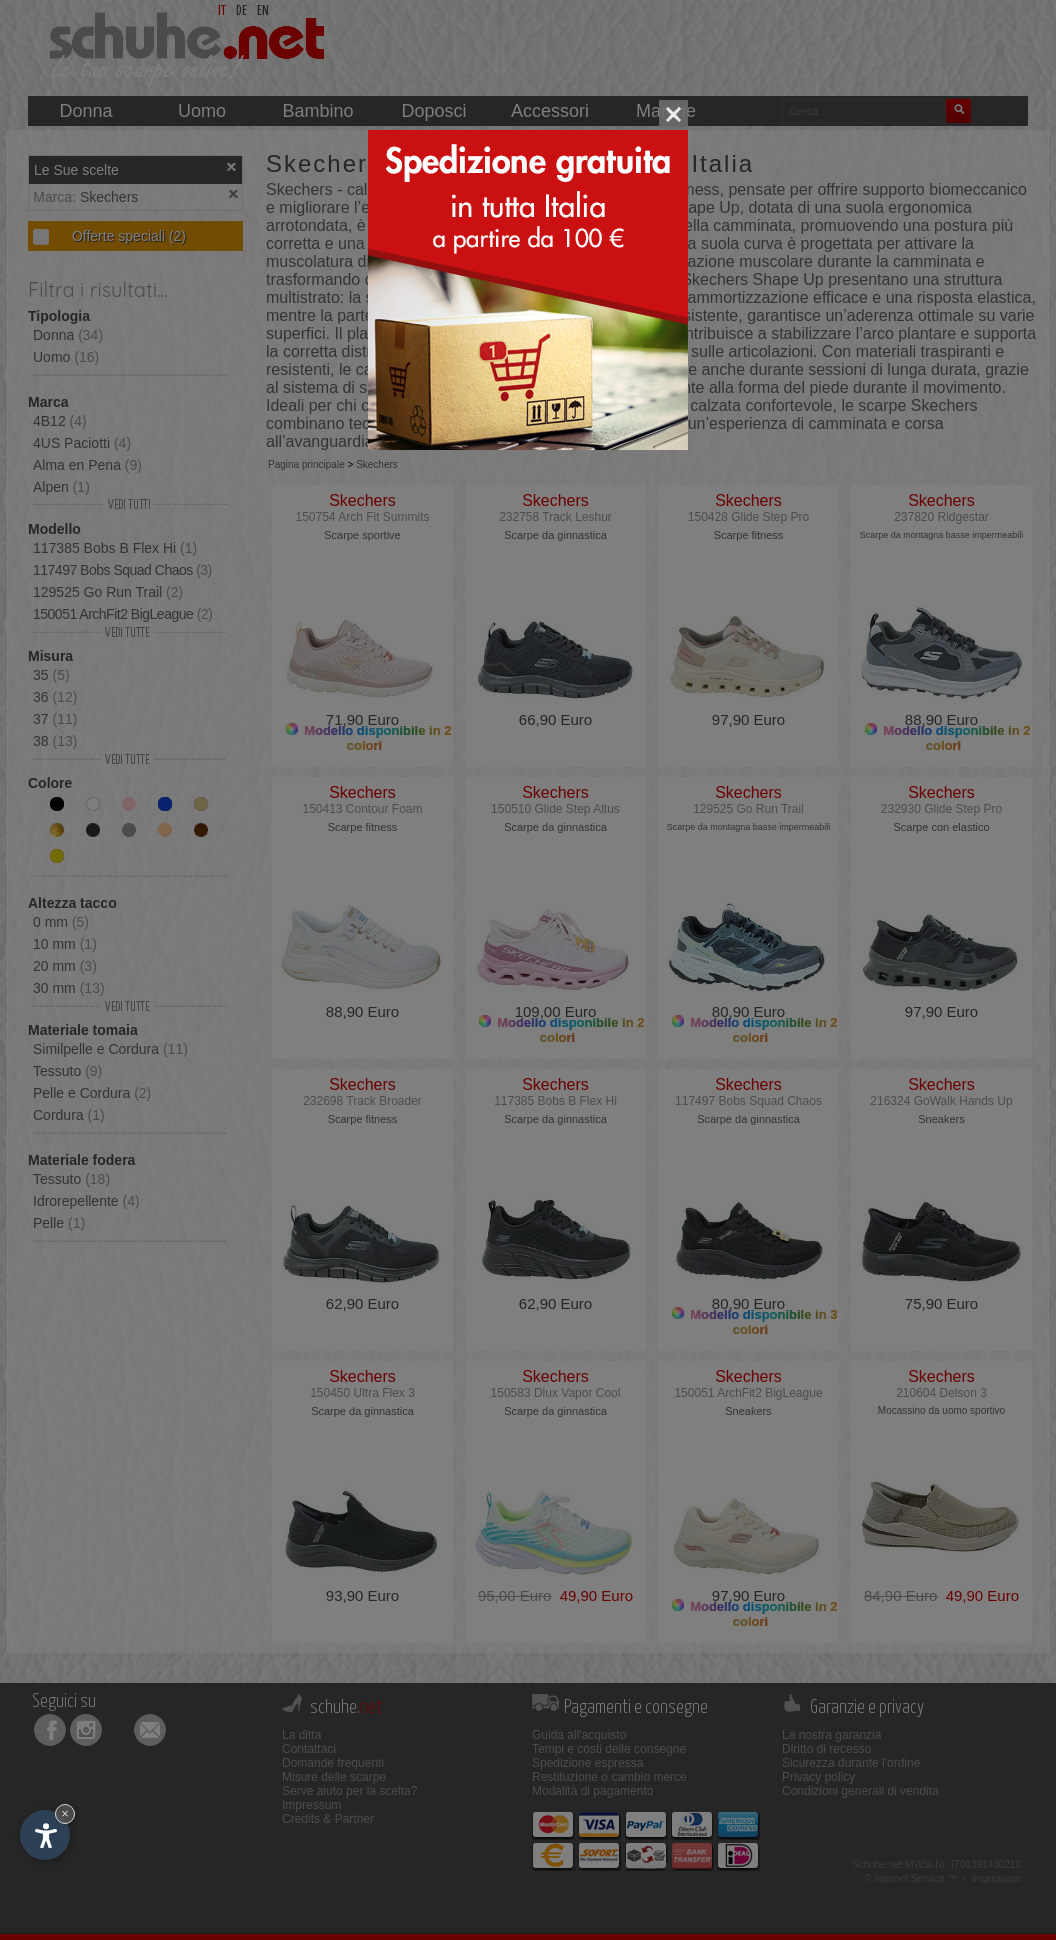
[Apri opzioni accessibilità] (45, 1835)
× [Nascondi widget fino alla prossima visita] (65, 1813)
